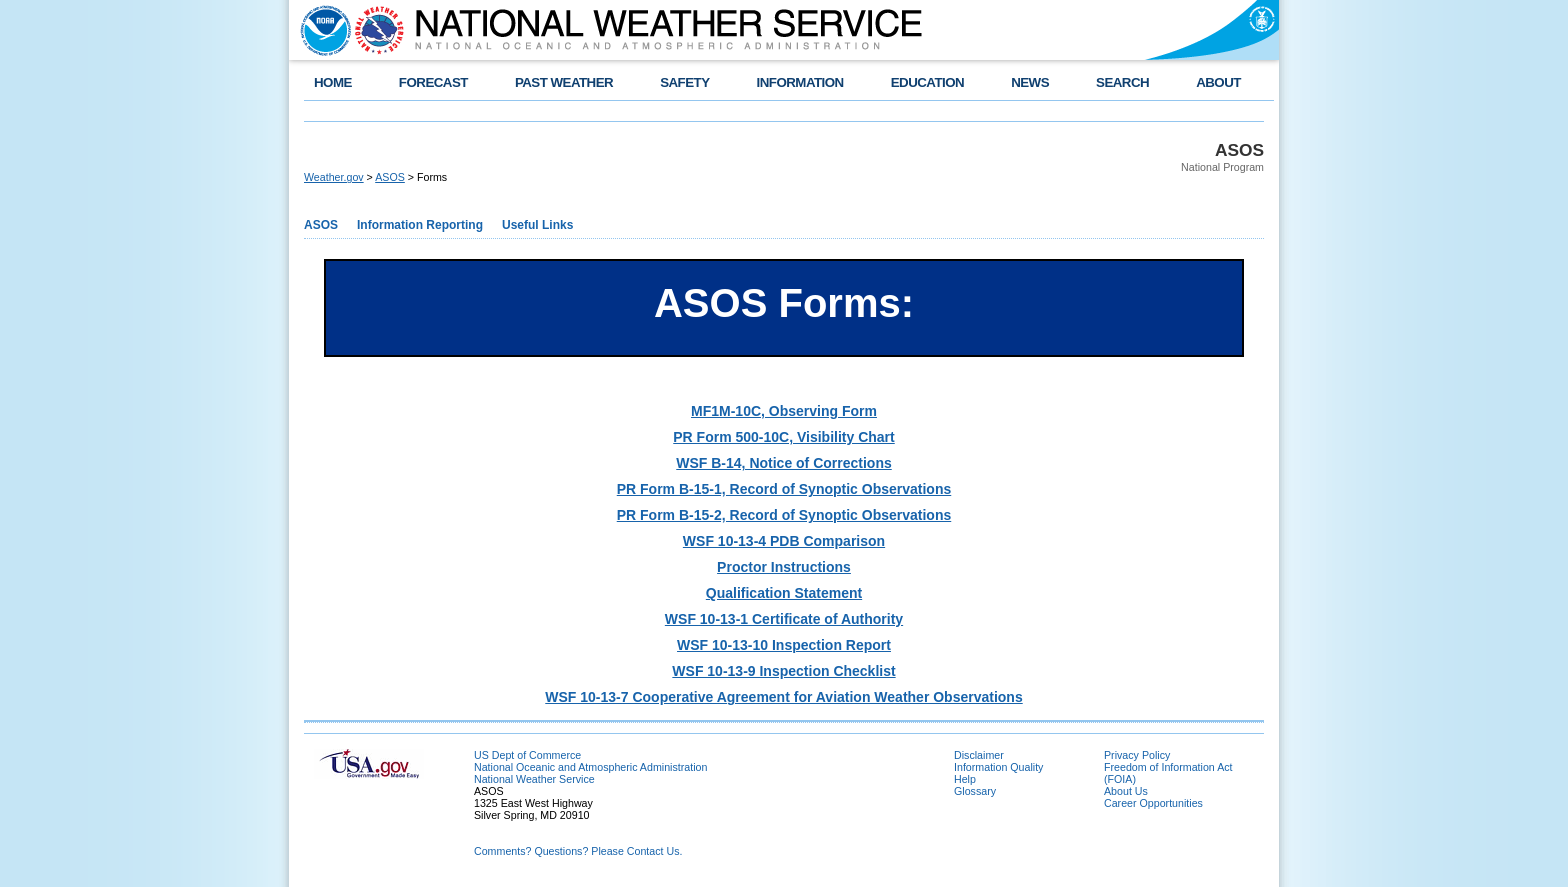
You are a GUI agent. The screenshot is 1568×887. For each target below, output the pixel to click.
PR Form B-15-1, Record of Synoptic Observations (784, 489)
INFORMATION (800, 82)
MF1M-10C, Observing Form (784, 411)
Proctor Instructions (784, 567)
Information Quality (998, 767)
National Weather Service (534, 779)
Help (965, 779)
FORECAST (433, 82)
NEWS (1030, 82)
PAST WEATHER (564, 82)
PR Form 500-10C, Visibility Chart (783, 437)
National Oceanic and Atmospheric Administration (590, 767)
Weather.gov (334, 177)
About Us (1126, 791)
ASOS (390, 177)
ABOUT (1218, 82)
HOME (333, 82)
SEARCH (1122, 82)
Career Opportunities (1153, 803)
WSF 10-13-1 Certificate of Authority (784, 619)
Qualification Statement (784, 593)
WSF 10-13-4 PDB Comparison (784, 541)
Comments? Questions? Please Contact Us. (578, 851)
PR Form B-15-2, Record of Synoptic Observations (784, 515)
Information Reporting (420, 225)
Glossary (975, 791)
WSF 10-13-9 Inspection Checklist (783, 671)
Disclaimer (979, 755)
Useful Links (537, 225)
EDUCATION (927, 82)
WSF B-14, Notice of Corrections (783, 463)
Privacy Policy (1137, 755)
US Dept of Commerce (527, 755)
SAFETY (684, 82)
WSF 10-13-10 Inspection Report (784, 645)
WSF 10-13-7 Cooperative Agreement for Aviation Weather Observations (783, 697)
